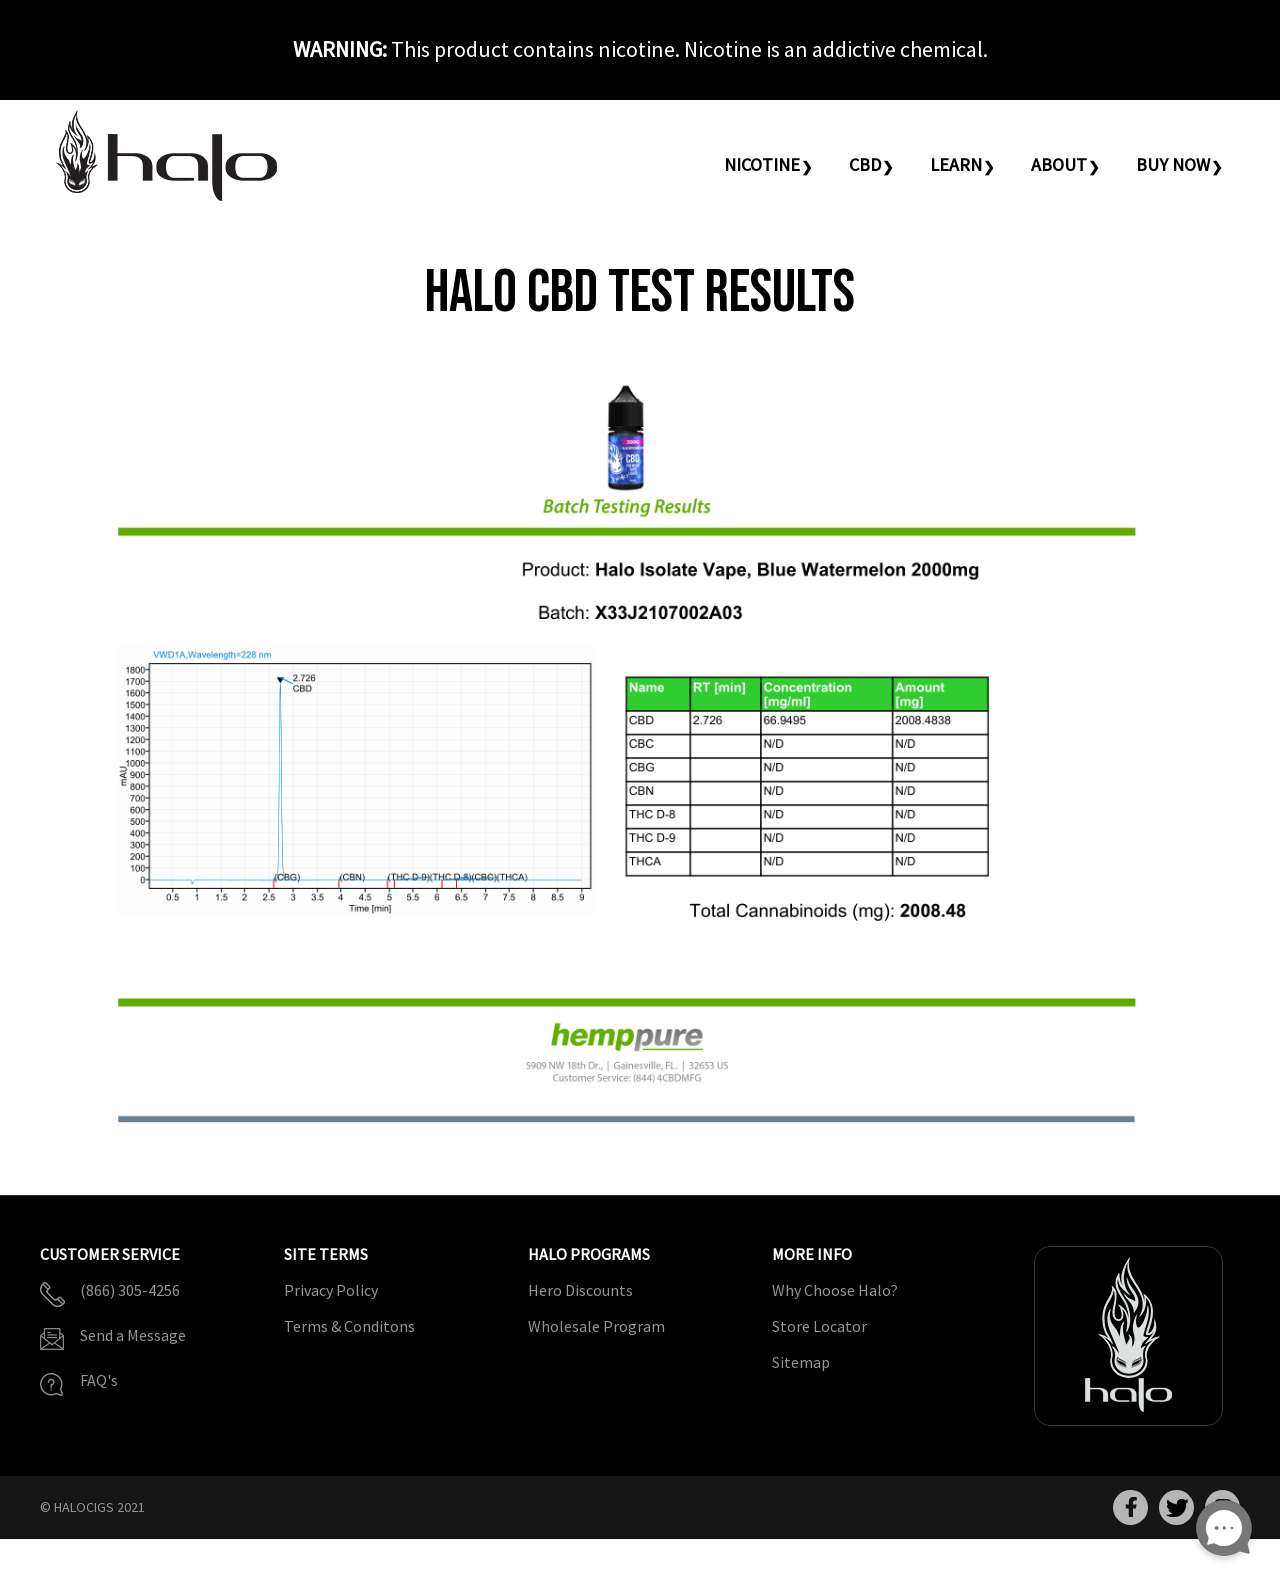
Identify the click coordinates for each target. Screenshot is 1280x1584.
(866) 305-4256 (130, 1290)
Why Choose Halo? (835, 1290)
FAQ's (99, 1380)
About (1059, 164)
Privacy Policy (331, 1290)
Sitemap (801, 1362)
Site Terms (326, 1255)
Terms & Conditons (349, 1326)
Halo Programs (589, 1255)
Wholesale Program (596, 1326)
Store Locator (819, 1326)
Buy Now (1173, 164)
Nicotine (762, 164)
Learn (956, 164)
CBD (865, 164)
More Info (812, 1255)
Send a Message (133, 1335)
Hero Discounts (580, 1290)
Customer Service (110, 1255)
